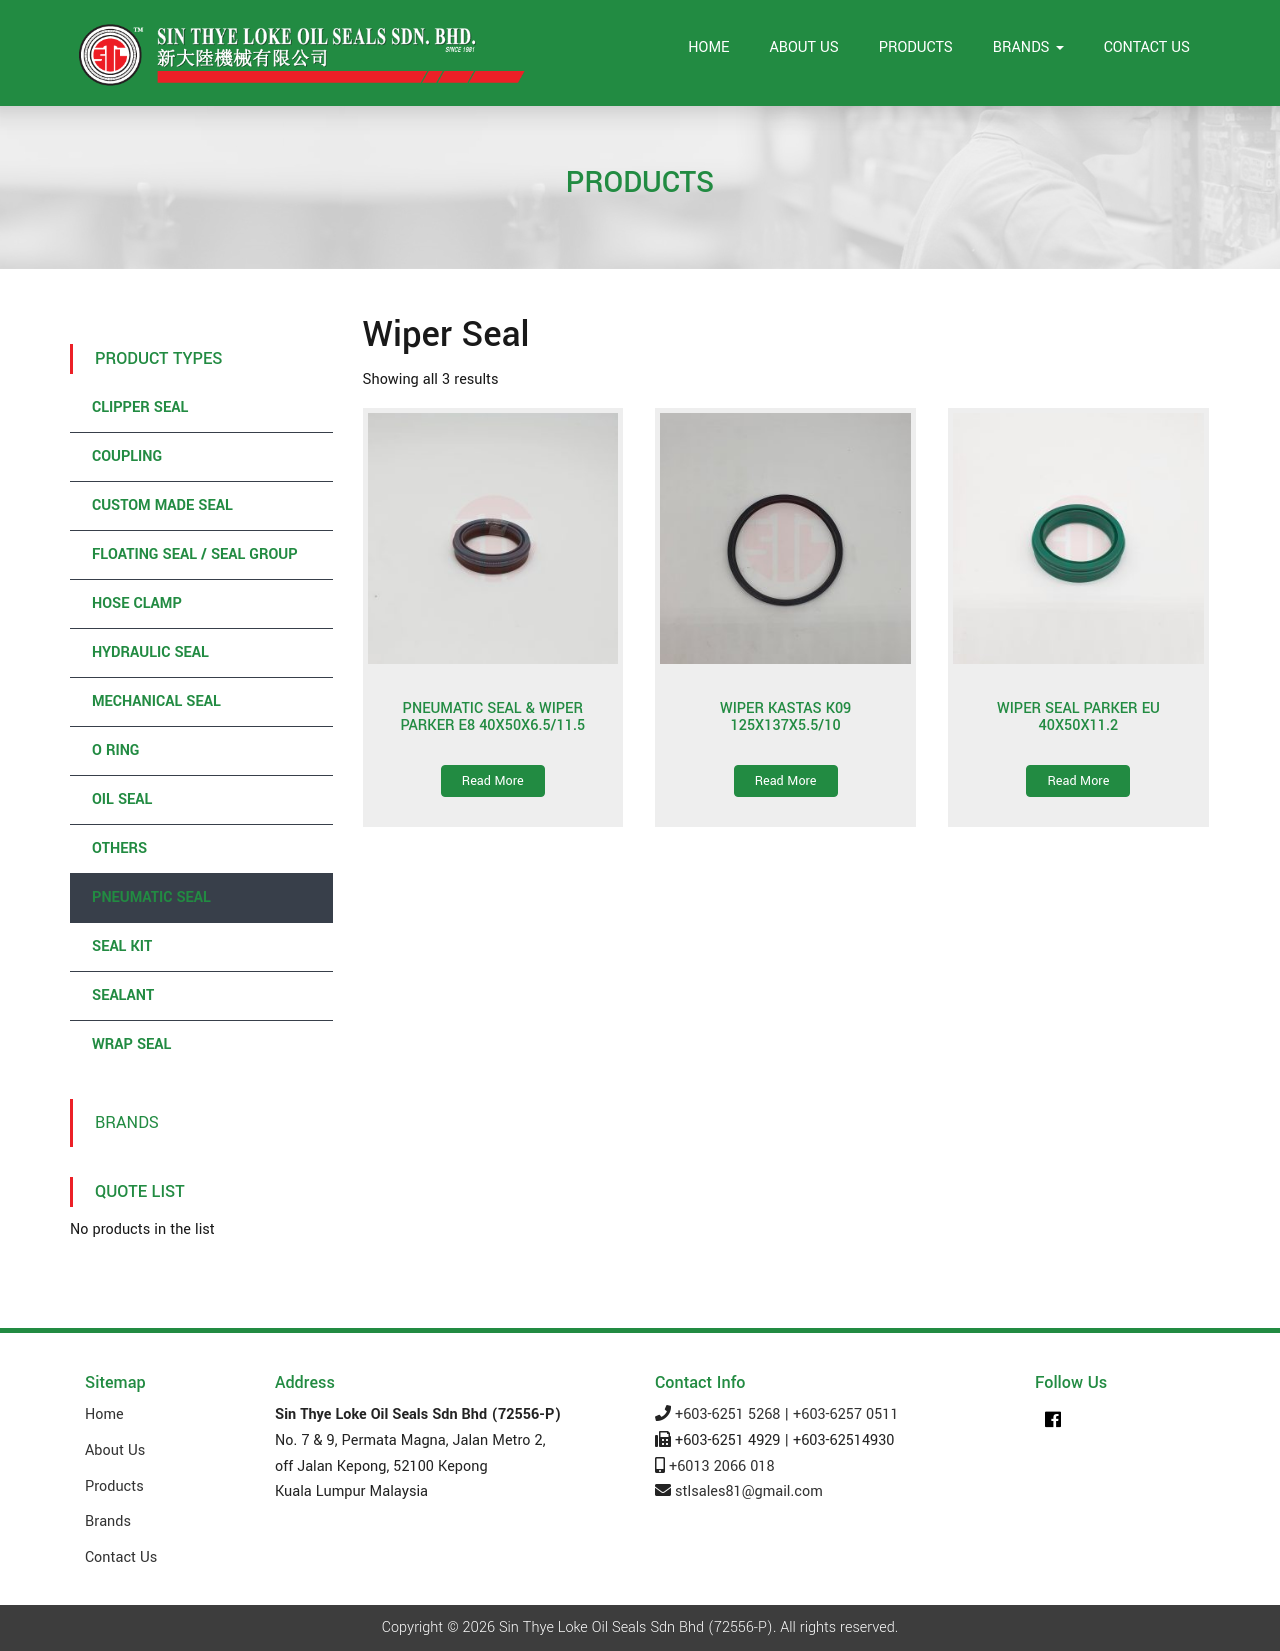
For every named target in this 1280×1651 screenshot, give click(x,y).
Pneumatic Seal (151, 897)
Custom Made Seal (162, 505)
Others (119, 848)
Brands (1028, 47)
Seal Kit (122, 946)
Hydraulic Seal (150, 652)
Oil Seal (122, 799)
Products (916, 47)
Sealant (123, 995)
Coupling (127, 456)
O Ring (115, 750)
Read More (493, 781)
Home (708, 47)
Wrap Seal (131, 1044)
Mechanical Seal (156, 701)
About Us (803, 47)
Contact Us (1147, 47)
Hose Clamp (137, 603)
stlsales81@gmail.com (749, 1491)
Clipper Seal (140, 407)
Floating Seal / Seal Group (195, 554)
